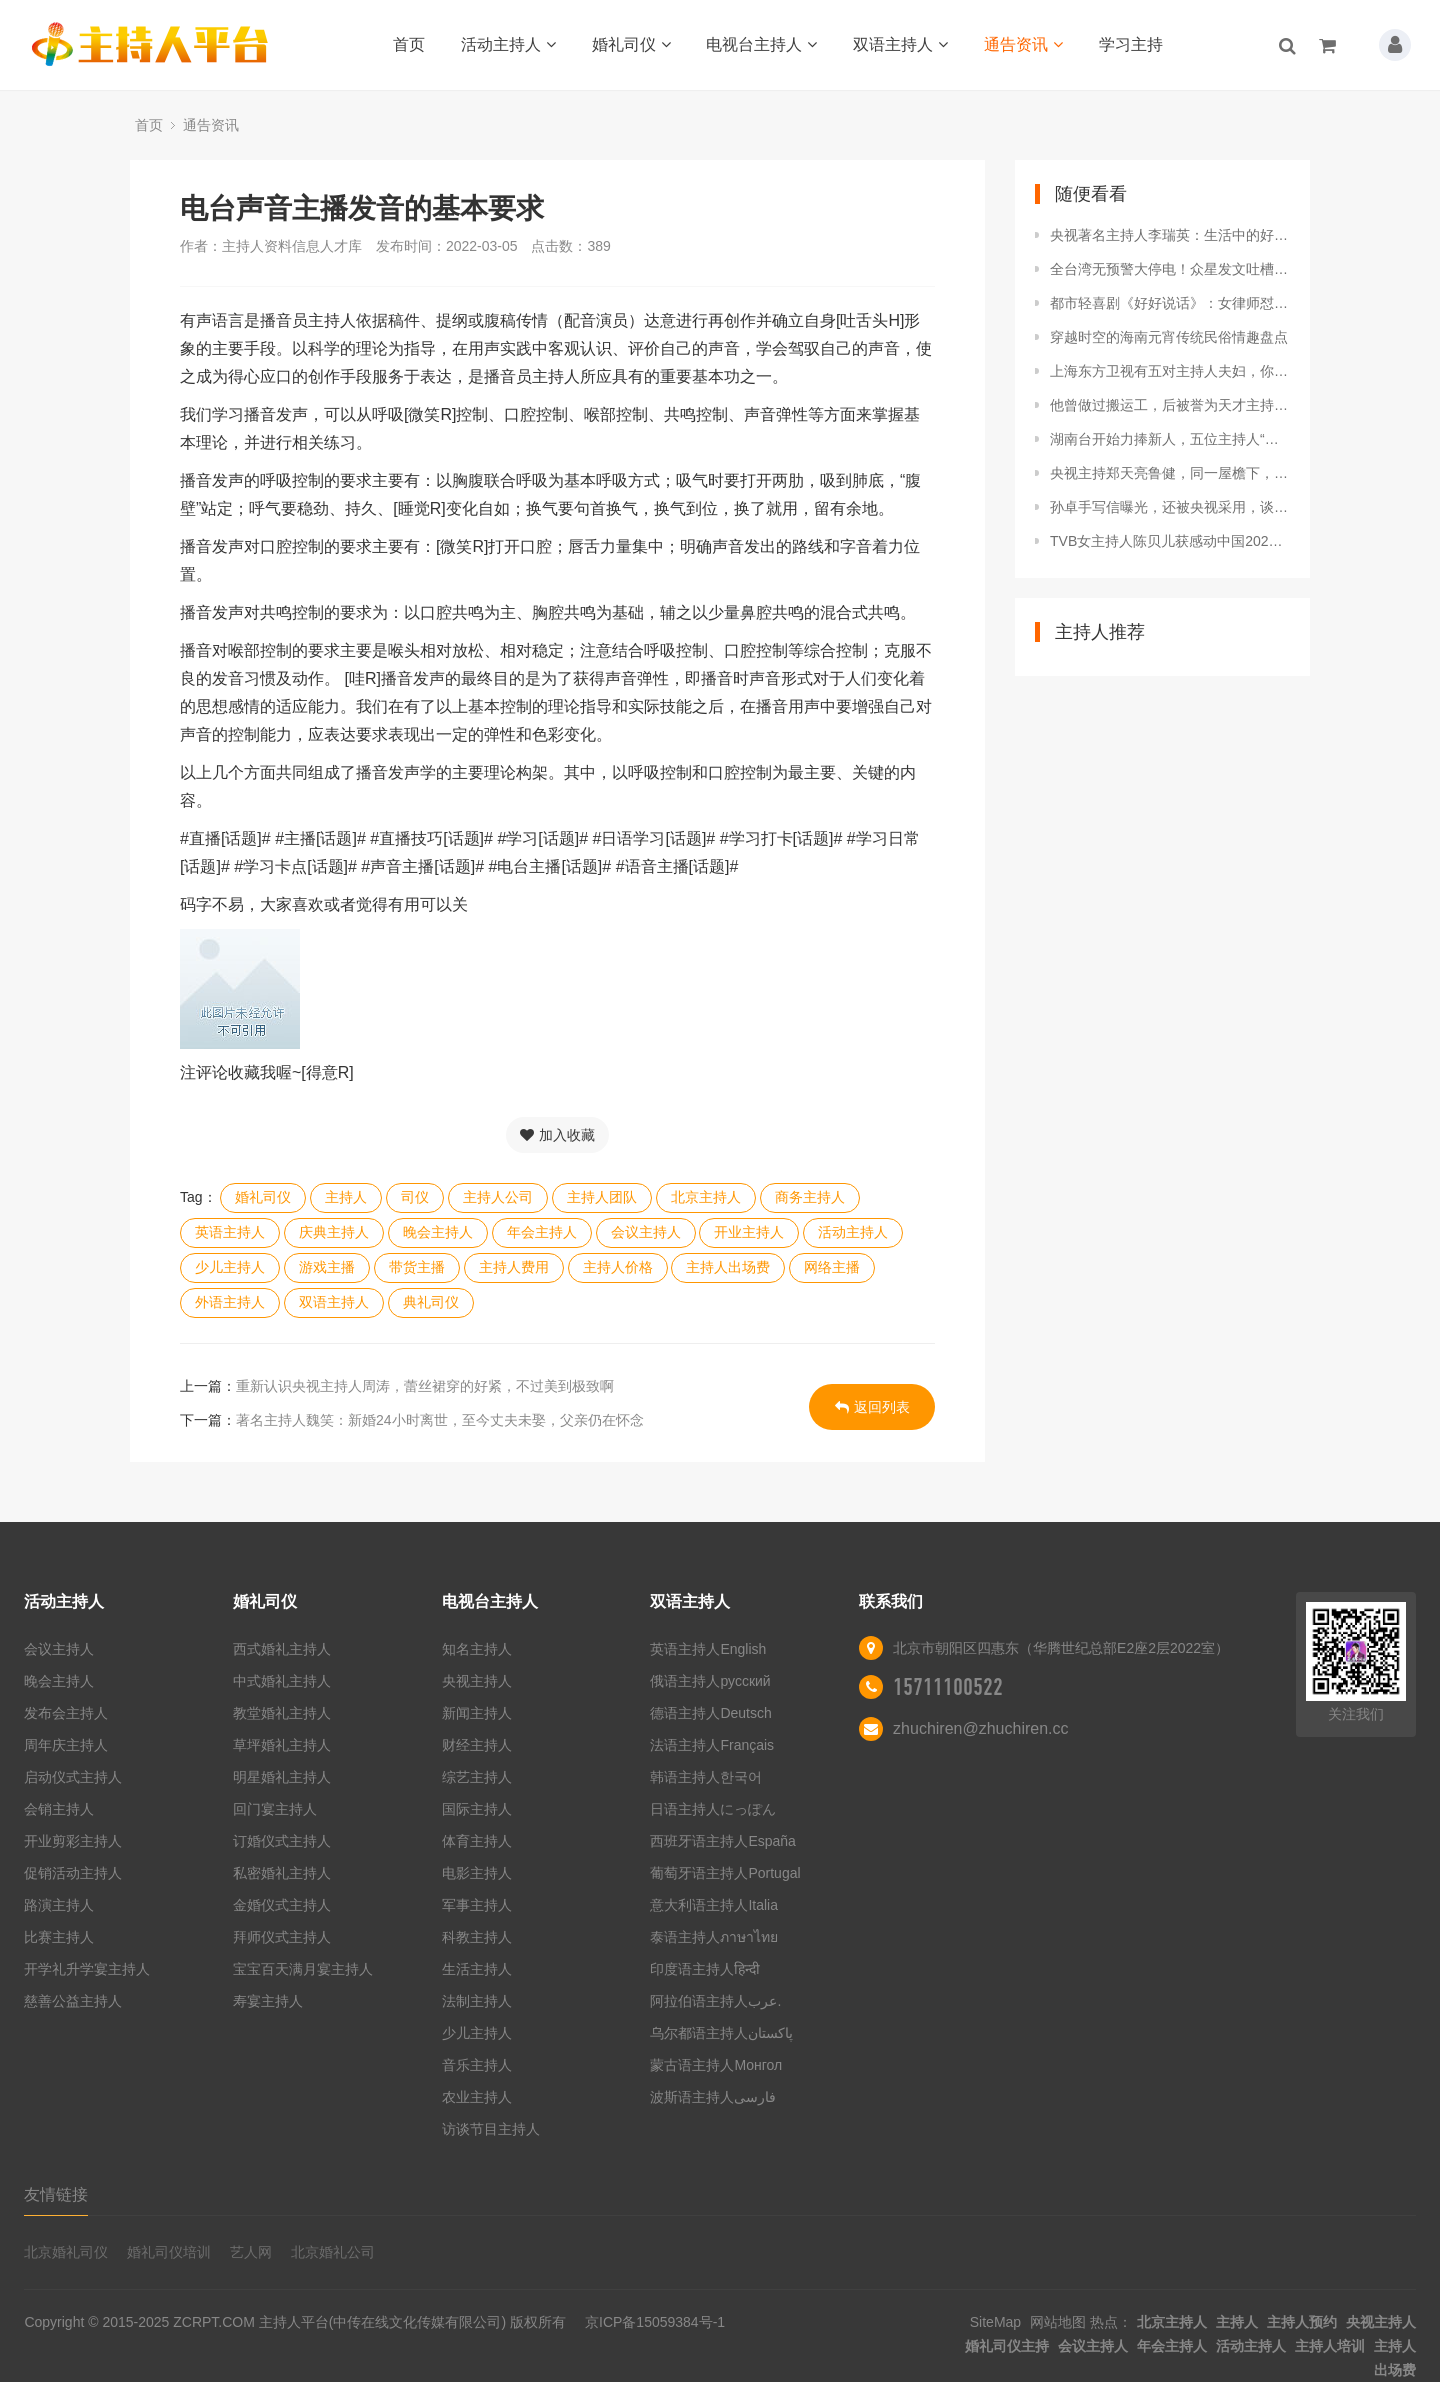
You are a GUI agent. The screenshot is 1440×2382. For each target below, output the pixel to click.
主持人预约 (1302, 2322)
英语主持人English (708, 1649)
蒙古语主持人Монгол (716, 2065)
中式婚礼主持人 (282, 1681)
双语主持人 (900, 44)
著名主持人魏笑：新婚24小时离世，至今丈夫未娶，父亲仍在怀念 (440, 1420)
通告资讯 (1023, 44)
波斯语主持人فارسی (713, 2097)
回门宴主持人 (275, 1809)
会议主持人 (646, 1232)
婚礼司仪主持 (1007, 2346)
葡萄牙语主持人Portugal (725, 1873)
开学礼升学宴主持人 (87, 1969)
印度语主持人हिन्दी (705, 1969)
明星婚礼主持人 (282, 1777)
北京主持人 (706, 1197)
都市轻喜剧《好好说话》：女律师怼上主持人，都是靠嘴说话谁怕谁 (1170, 303)
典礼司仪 (431, 1302)
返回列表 (872, 1407)
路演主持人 (59, 1905)
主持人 (346, 1197)
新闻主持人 (477, 1713)
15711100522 (948, 1687)
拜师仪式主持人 (282, 1937)
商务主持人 (810, 1197)
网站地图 (1058, 2322)
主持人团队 (602, 1197)
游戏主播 (327, 1267)
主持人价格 (618, 1267)
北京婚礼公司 (333, 2252)
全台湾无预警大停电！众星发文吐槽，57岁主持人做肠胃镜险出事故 (1170, 269)
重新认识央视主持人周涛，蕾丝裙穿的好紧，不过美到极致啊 (425, 1386)
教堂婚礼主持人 (282, 1713)
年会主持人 (542, 1232)
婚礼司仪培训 (169, 2252)
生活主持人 (477, 1969)
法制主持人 (477, 2001)
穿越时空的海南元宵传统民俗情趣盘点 (1169, 337)
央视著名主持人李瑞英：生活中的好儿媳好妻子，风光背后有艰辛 (1170, 235)
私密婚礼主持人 (282, 1873)
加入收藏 (557, 1135)
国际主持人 (477, 1809)
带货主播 (417, 1267)
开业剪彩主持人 (73, 1841)
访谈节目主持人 (491, 2129)
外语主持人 (230, 1302)
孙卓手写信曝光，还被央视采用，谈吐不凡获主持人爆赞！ (1170, 507)
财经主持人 (477, 1745)
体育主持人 (477, 1841)
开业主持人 (749, 1232)
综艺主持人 (477, 1777)
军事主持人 (477, 1905)
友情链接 (56, 2194)
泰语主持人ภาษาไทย (714, 1937)
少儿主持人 (230, 1267)
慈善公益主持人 (73, 2001)
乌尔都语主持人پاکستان (721, 2033)
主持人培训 (1330, 2346)
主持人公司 (498, 1197)
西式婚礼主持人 (282, 1649)
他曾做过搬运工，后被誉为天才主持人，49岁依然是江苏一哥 (1170, 405)
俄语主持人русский (710, 1681)
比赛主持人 (59, 1937)
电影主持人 (477, 1873)
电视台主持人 (761, 44)
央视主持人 (477, 1681)
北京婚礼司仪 (66, 2252)
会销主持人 (59, 1809)
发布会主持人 (66, 1713)
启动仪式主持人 (73, 1777)
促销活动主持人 (73, 1873)
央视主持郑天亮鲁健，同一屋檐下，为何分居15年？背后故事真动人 (1170, 473)
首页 (409, 44)
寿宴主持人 (268, 2001)
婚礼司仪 (631, 44)
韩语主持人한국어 (706, 1777)
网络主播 (832, 1267)
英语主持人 (230, 1232)
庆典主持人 (334, 1232)
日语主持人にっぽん (713, 1809)
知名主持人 (477, 1649)
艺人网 (251, 2252)
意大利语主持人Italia (714, 1905)
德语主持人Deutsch (710, 1713)
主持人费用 (514, 1267)
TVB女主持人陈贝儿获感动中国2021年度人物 (1170, 541)
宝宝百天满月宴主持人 (303, 1969)
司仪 (415, 1197)
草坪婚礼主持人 (282, 1745)
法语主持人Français (712, 1745)
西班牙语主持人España (722, 1841)
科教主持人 (477, 1937)
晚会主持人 (438, 1232)
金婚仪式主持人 (282, 1905)
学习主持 (1131, 44)
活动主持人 (508, 44)
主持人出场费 (728, 1267)
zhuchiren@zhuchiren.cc (980, 1728)
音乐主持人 (477, 2065)
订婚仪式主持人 (282, 1841)
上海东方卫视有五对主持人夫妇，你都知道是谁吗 (1170, 371)
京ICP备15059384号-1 (655, 2322)
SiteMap (995, 2322)
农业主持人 (477, 2097)
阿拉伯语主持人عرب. (717, 2001)
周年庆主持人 (66, 1745)
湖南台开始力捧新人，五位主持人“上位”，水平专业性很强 (1170, 439)
